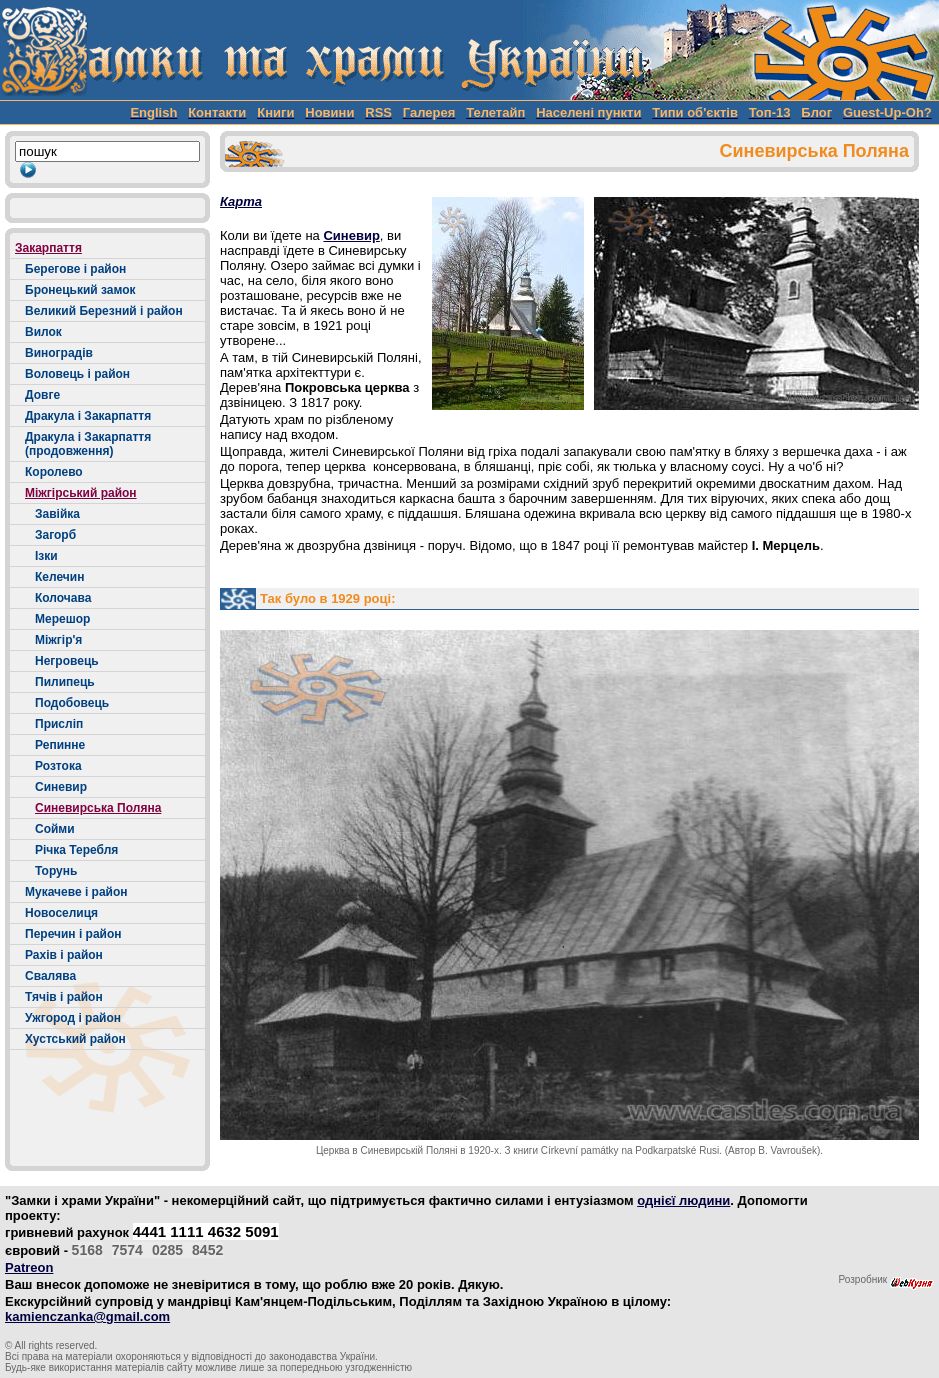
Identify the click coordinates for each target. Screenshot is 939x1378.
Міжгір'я (58, 640)
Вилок (43, 332)
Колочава (63, 598)
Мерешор (62, 619)
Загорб (55, 535)
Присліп (59, 724)
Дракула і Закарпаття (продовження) (88, 444)
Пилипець (65, 682)
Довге (42, 395)
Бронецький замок (80, 290)
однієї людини (683, 1200)
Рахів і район (64, 955)
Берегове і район (75, 269)
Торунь (56, 871)
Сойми (55, 829)
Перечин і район (73, 934)
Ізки (46, 556)
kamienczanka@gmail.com (87, 1316)
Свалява (50, 976)
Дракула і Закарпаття (88, 416)
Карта (241, 201)
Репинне (60, 745)
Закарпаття (48, 248)
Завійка (57, 514)
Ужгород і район (73, 1018)
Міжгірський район (81, 493)
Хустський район (75, 1039)
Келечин (59, 577)
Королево (54, 472)
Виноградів (59, 353)
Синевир (61, 787)
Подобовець (72, 703)
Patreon (29, 1267)
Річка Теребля (76, 850)
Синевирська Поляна (98, 808)
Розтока (58, 766)
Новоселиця (61, 913)
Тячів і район (64, 997)
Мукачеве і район (76, 892)
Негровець (67, 661)
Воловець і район (77, 374)
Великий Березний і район (104, 311)
